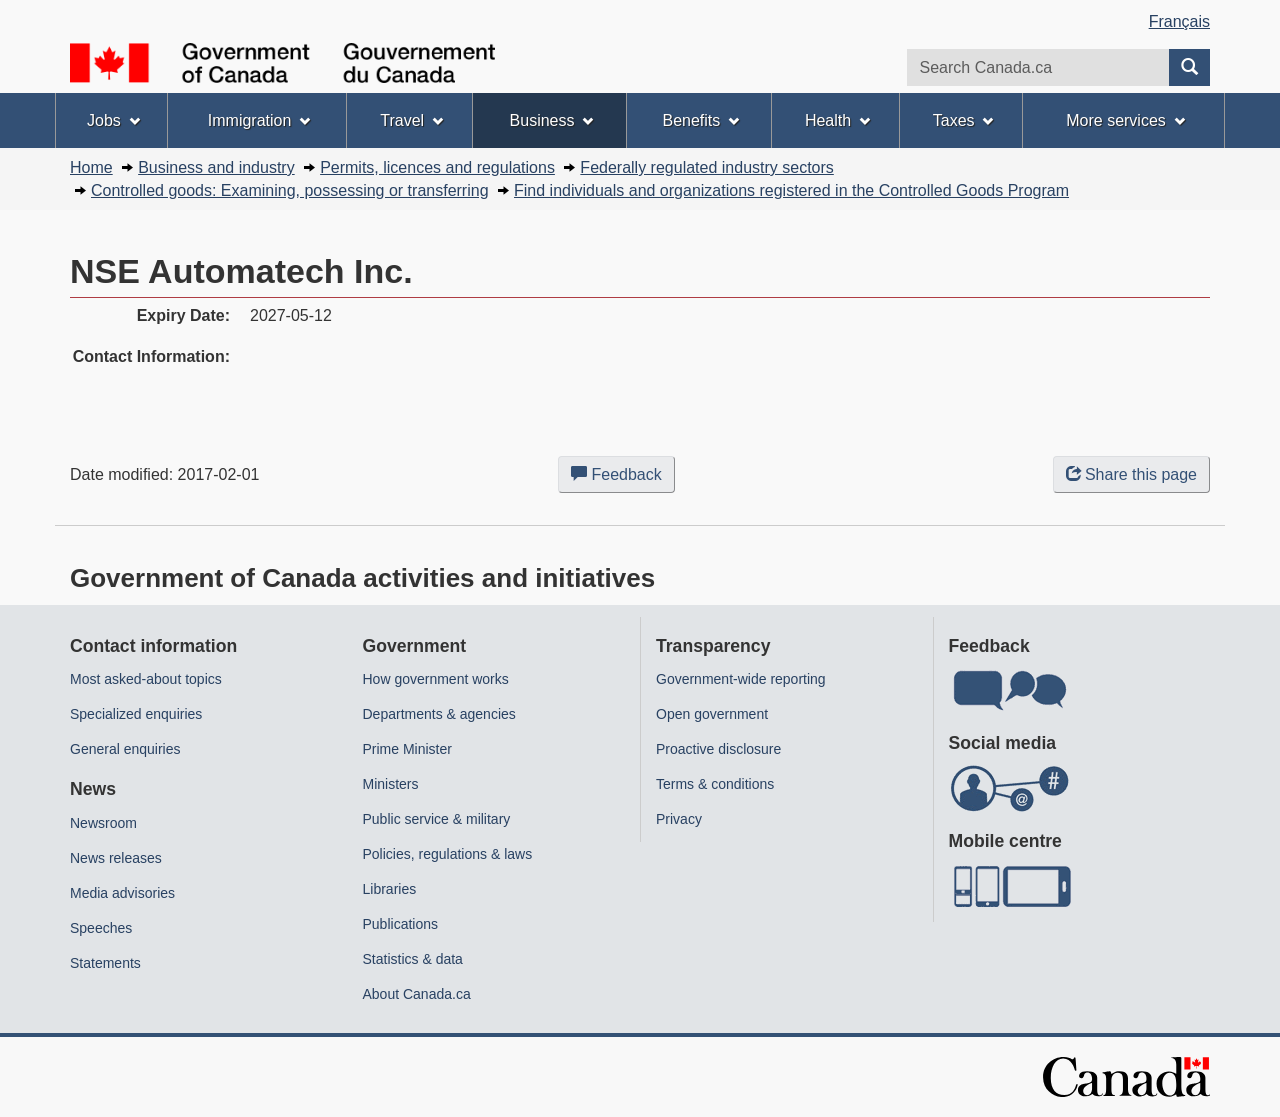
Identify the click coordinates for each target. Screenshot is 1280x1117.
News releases (116, 858)
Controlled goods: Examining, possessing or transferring (290, 190)
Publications (401, 924)
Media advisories (122, 893)
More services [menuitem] (1125, 120)
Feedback (623, 478)
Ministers (391, 784)
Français (1179, 21)
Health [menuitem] (837, 120)
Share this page (1131, 474)
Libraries (390, 889)
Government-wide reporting (741, 679)
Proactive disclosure (718, 749)
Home (91, 167)
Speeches (101, 928)
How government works (436, 679)
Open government (712, 714)
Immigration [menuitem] (259, 120)
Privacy (679, 819)
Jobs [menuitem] (113, 120)
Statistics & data (413, 959)
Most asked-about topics (146, 679)
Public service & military (437, 819)
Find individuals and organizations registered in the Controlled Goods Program (791, 190)
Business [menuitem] (552, 120)
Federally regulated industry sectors (706, 167)
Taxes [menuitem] (963, 120)
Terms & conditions (715, 784)
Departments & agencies (439, 714)
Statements (105, 963)
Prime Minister (407, 749)
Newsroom (103, 823)
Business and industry (216, 167)
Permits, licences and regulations (437, 167)
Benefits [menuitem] (701, 120)
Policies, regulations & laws (448, 854)
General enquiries (125, 749)
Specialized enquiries (136, 714)
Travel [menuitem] (411, 120)
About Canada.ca (417, 994)
